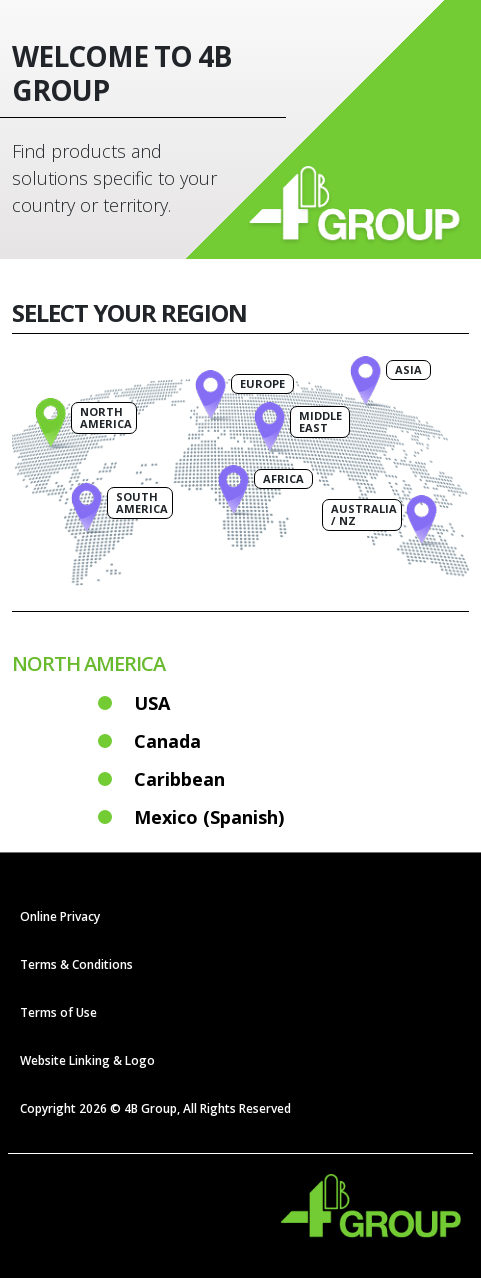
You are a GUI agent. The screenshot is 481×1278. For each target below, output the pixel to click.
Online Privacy (60, 916)
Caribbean (179, 779)
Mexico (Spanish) (209, 817)
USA (152, 703)
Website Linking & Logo (87, 1060)
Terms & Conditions (76, 964)
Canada (167, 741)
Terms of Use (58, 1012)
